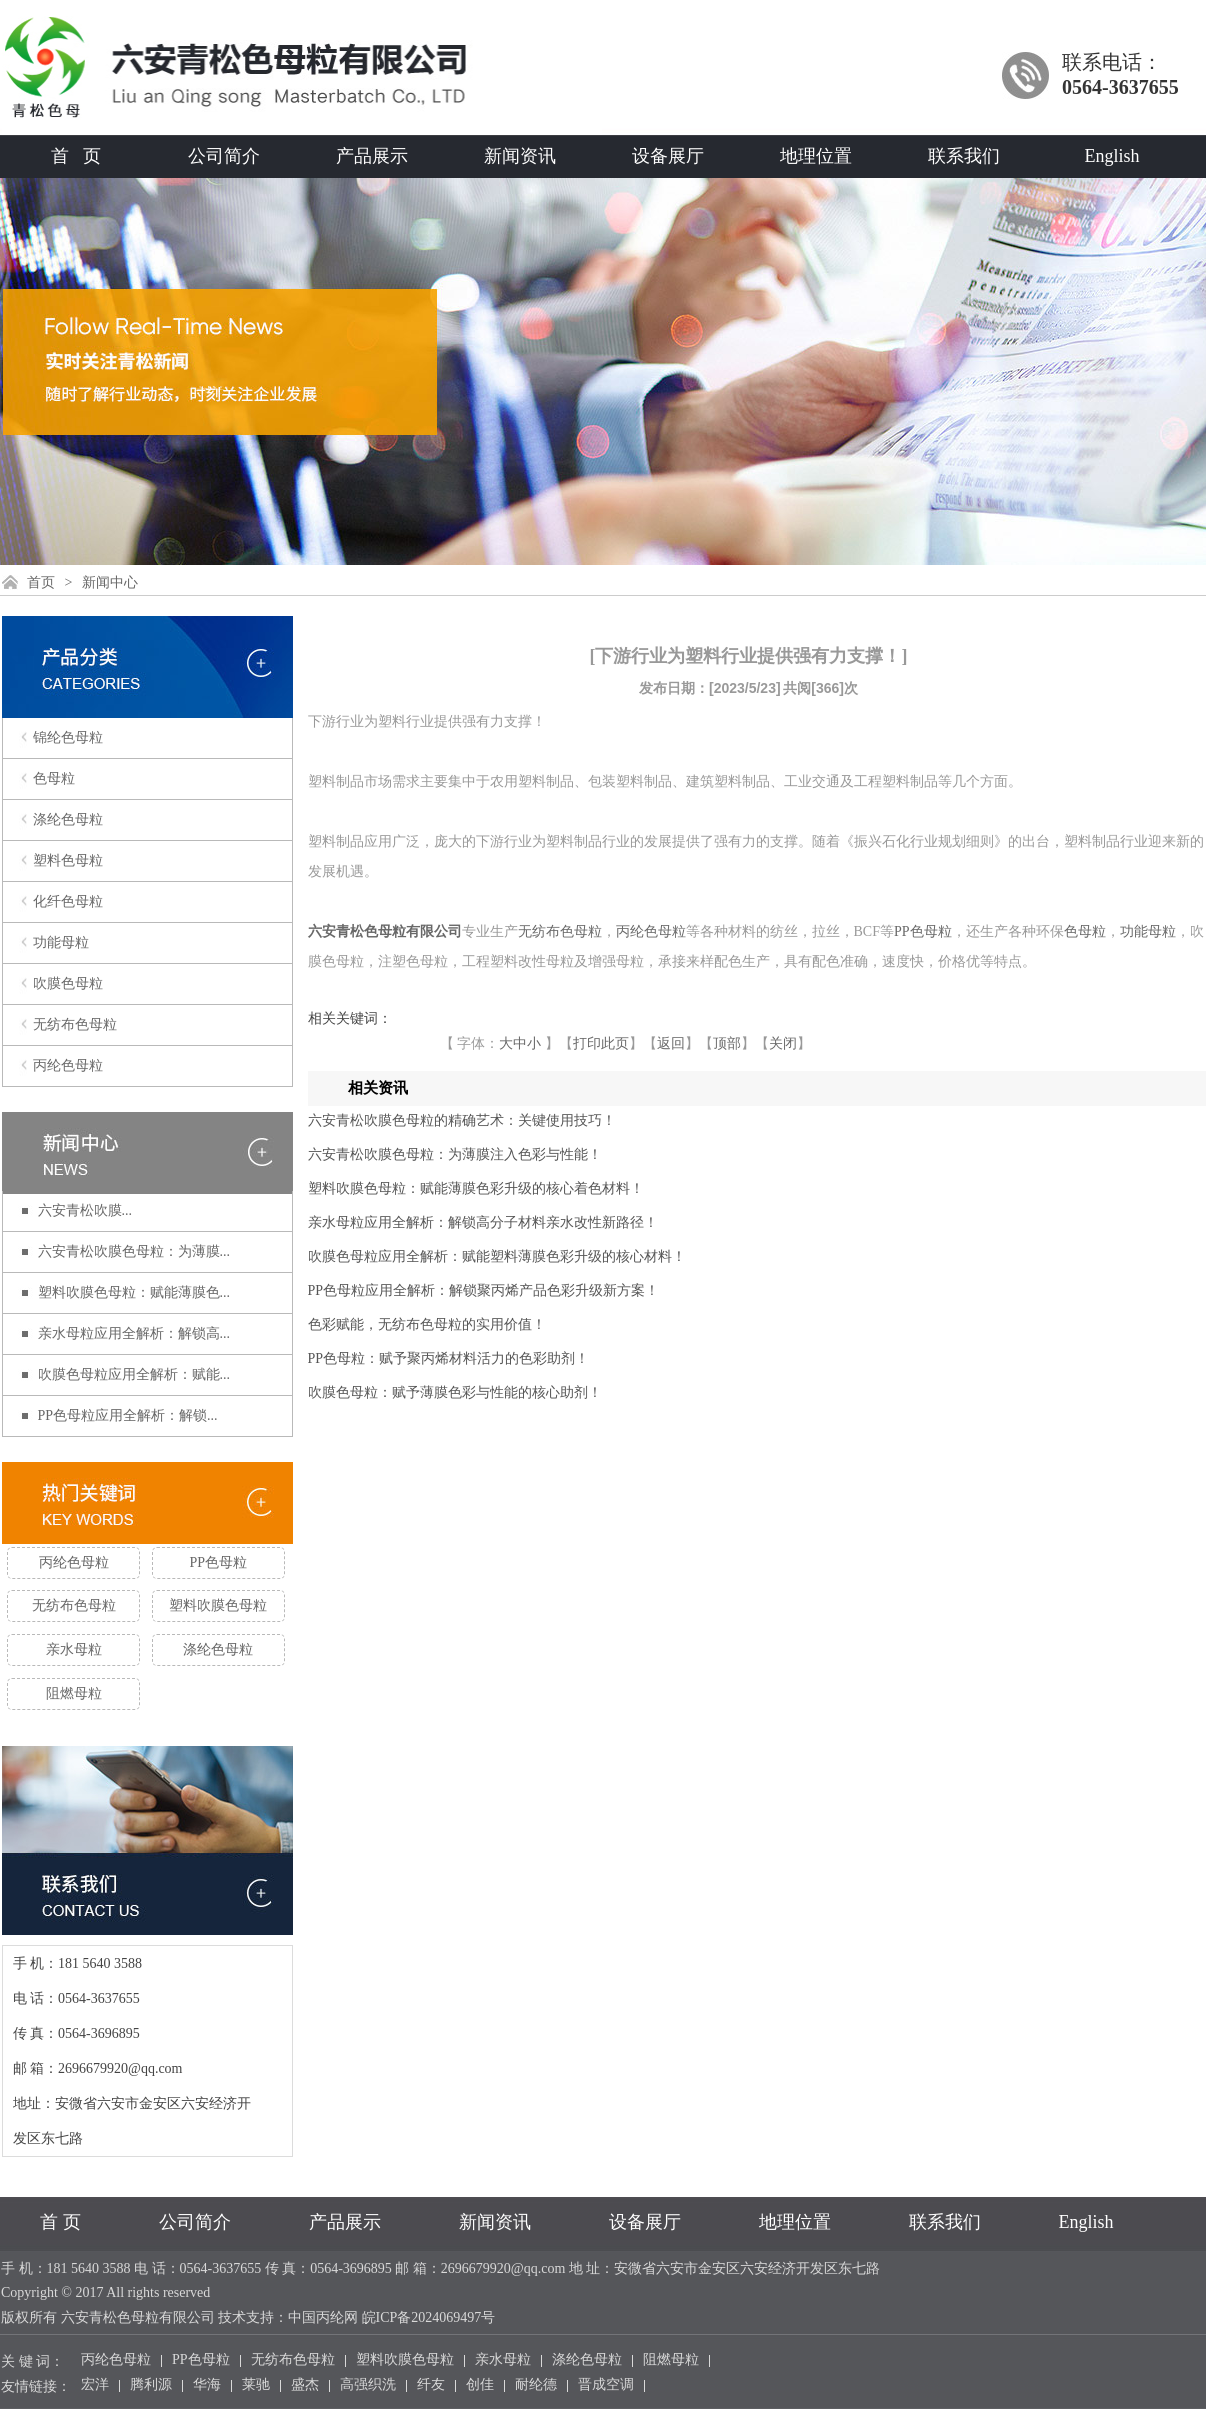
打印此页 (601, 1043)
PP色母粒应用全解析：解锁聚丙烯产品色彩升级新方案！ (484, 1290)
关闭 (783, 1043)
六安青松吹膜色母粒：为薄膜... (134, 1251)
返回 (671, 1043)
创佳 (480, 2386)
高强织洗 (368, 2386)
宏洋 (95, 2386)
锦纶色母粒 (68, 737)
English (1111, 156)
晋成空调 (606, 2386)
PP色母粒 (219, 1562)
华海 (207, 2386)
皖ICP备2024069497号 (429, 2317)
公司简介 (224, 156)
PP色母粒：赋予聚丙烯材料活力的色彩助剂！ (449, 1358)
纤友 (431, 2386)
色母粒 (54, 778)
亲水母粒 (74, 1649)
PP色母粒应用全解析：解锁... (128, 1415)
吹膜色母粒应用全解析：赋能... (134, 1374)
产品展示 (372, 156)
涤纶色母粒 (68, 819)
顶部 (727, 1043)
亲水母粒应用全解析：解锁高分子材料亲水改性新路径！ (483, 1222)
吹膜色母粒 (68, 983)
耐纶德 (536, 2386)
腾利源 (151, 2386)
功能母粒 (61, 942)
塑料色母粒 (68, 860)
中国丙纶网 (323, 2317)
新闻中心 (110, 582)
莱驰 (256, 2386)
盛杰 (305, 2386)
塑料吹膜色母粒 (218, 1605)
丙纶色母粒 (68, 1065)
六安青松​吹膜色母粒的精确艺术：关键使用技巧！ (462, 1120)
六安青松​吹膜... (85, 1210)
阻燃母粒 (74, 1693)
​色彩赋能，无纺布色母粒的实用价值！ (427, 1324)
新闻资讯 (520, 156)
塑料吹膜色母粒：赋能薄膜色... (134, 1292)
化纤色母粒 (68, 901)
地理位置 (816, 156)
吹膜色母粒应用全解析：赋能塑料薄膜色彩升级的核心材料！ (497, 1256)
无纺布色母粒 (75, 1024)
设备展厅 (668, 156)
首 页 (76, 156)
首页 (41, 582)
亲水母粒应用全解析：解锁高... (134, 1333)
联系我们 (964, 156)
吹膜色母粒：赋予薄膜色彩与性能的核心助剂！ (455, 1392)
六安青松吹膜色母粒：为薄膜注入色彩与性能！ (455, 1154)
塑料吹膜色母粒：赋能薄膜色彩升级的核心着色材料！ (476, 1188)
